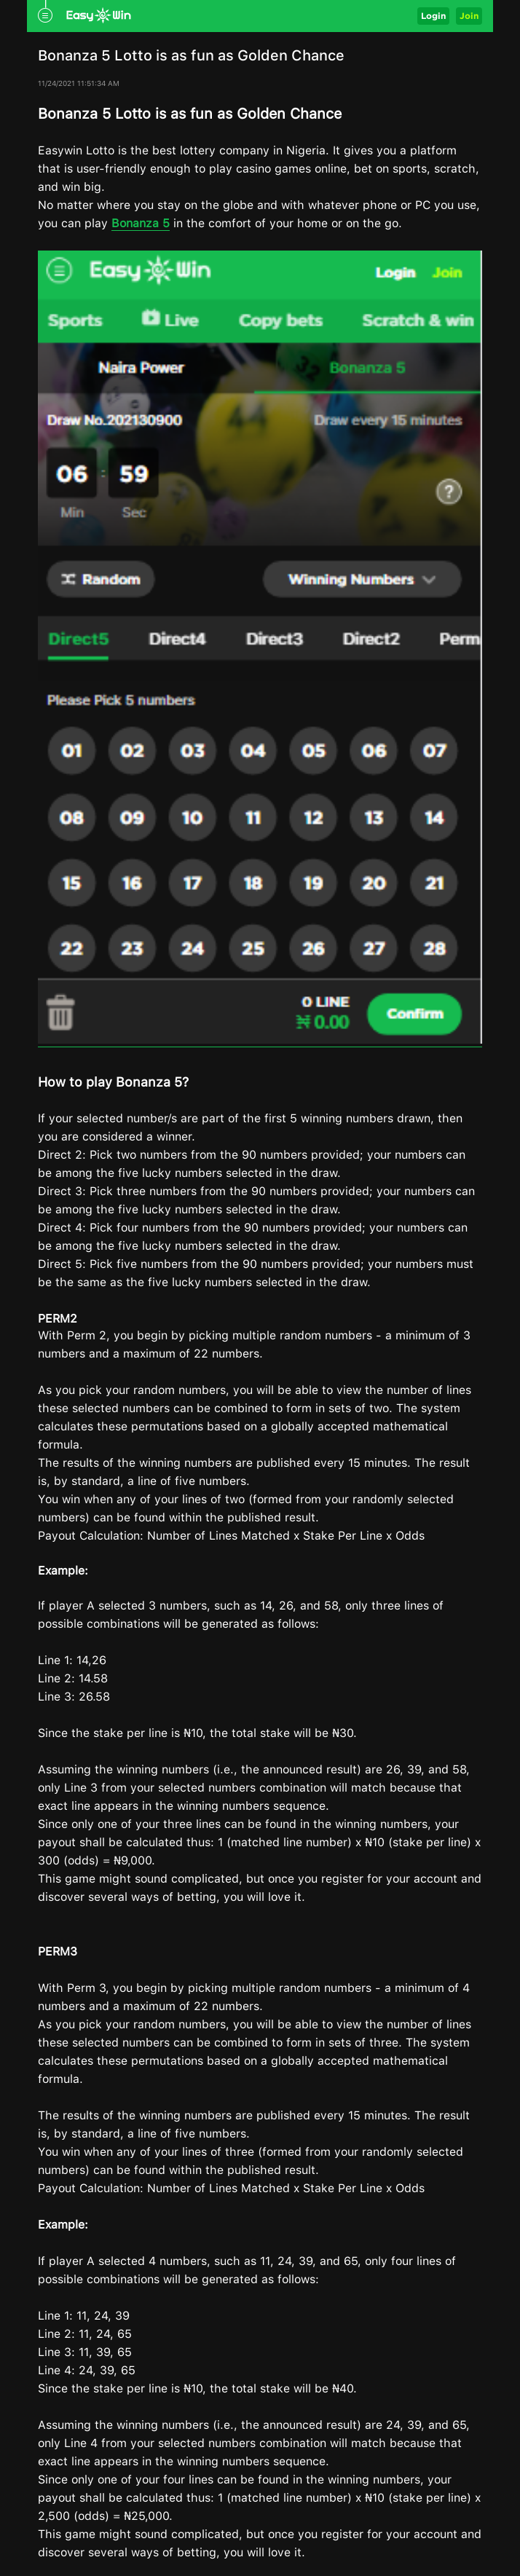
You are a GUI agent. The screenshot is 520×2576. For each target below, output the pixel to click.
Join (469, 15)
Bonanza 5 (140, 223)
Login (433, 15)
